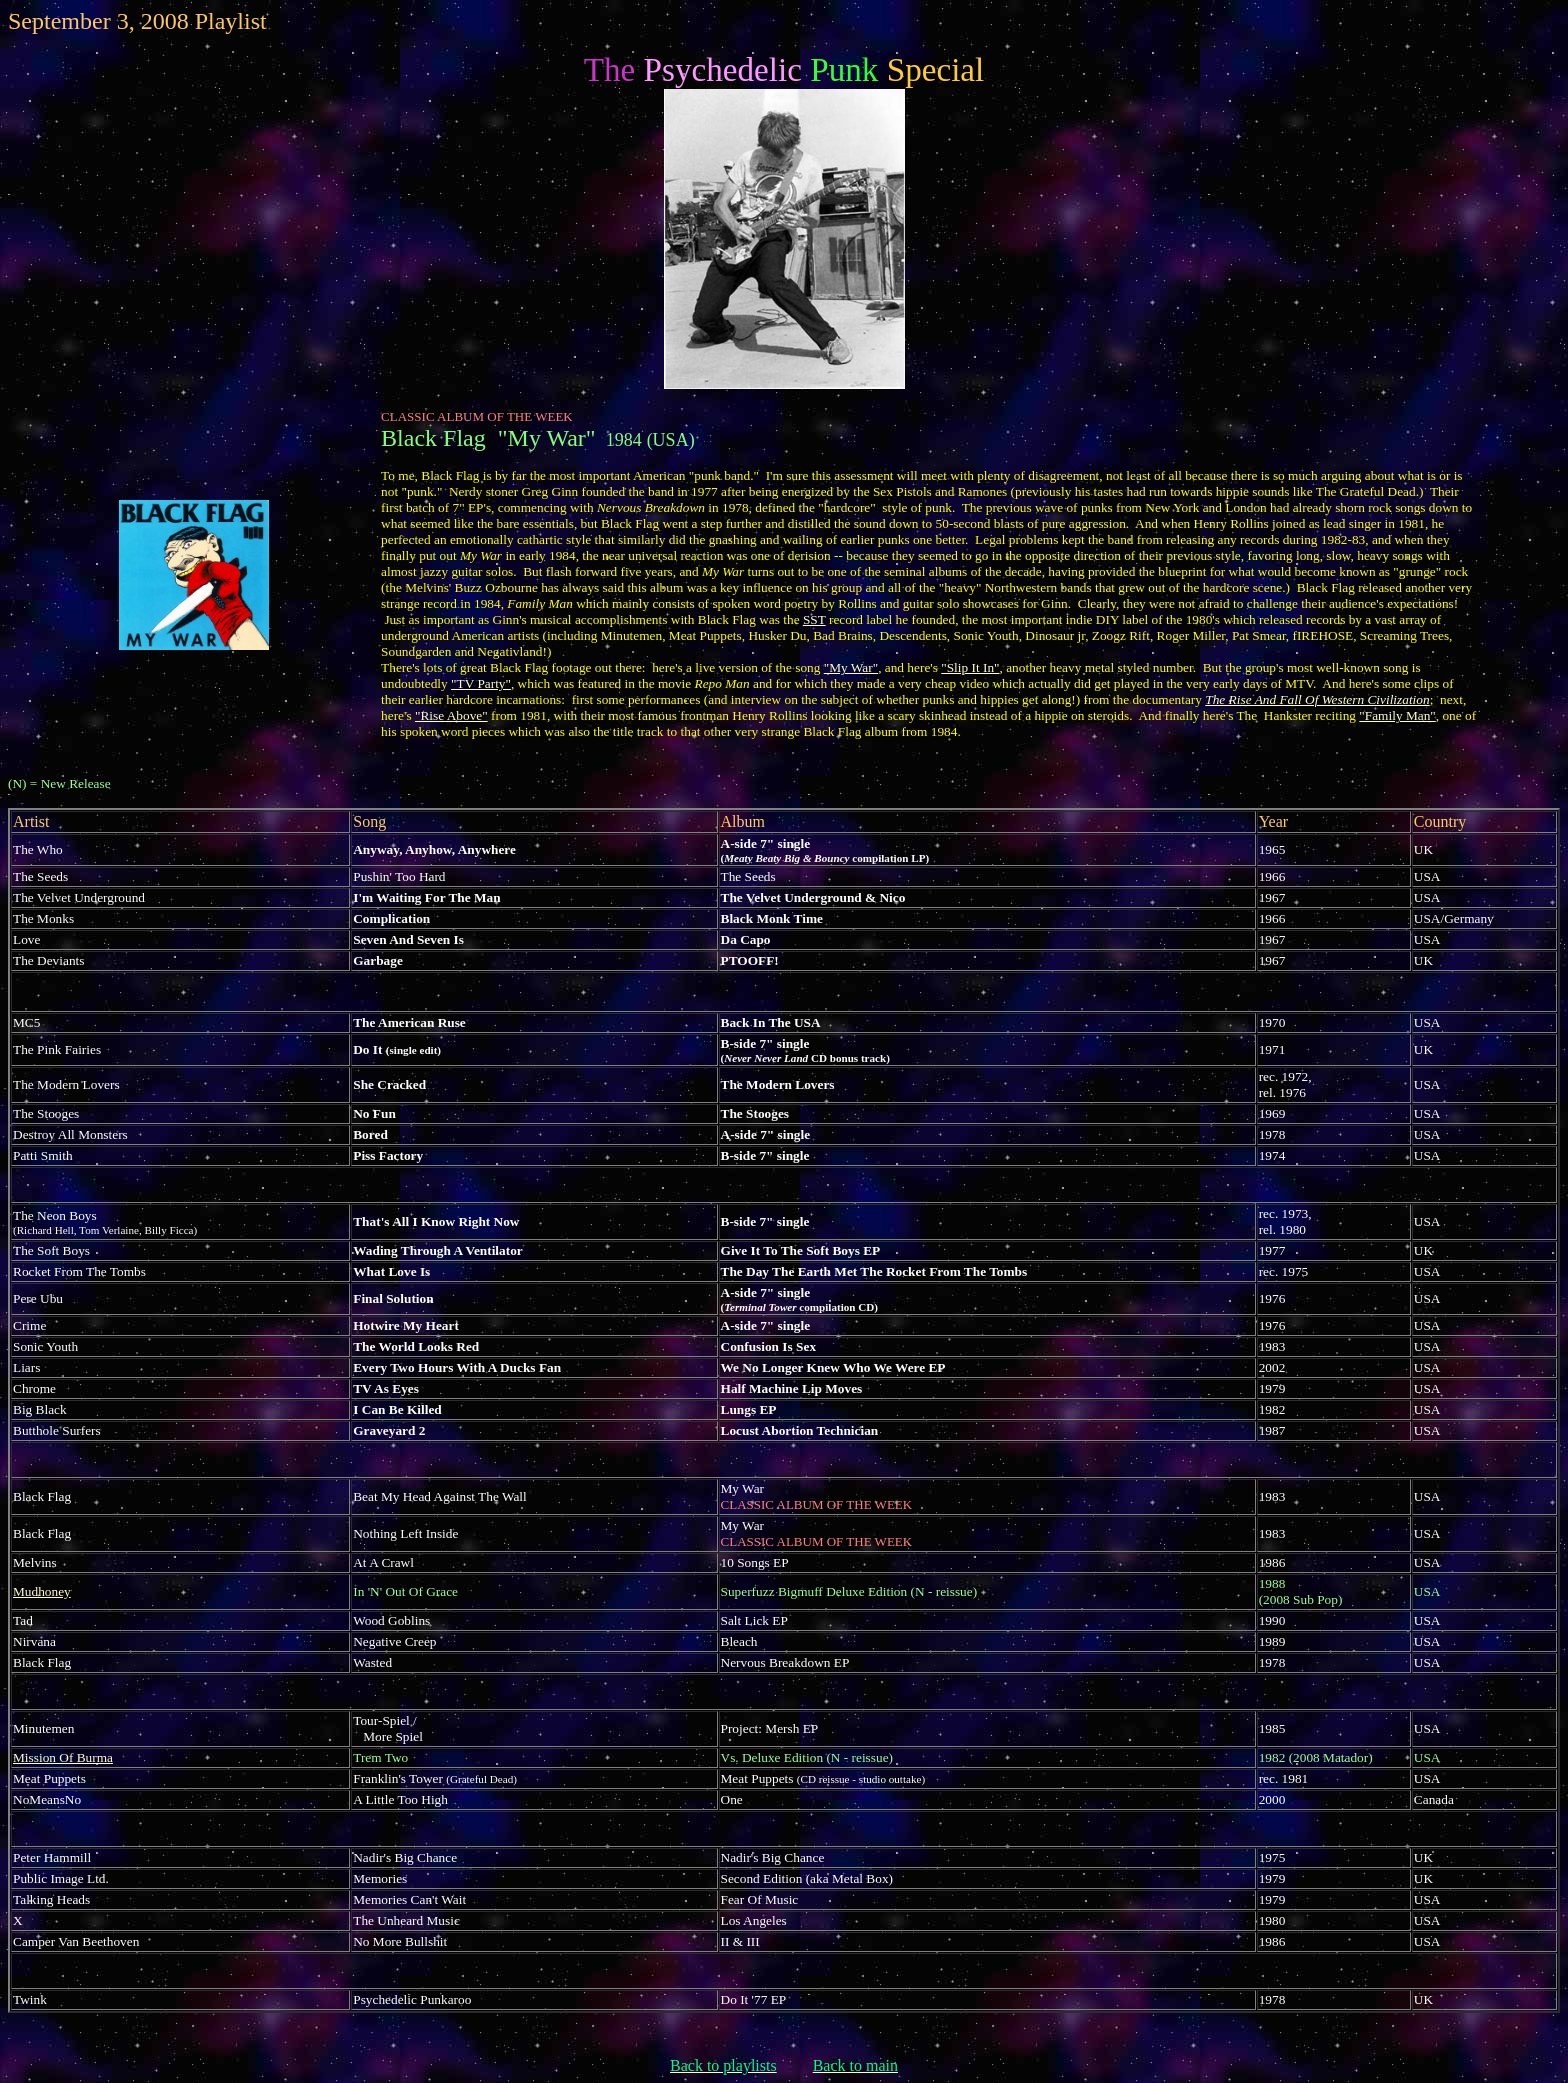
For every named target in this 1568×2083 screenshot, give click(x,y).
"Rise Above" (451, 715)
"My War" (851, 667)
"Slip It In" (970, 667)
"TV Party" (481, 683)
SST (814, 619)
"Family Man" (1397, 715)
